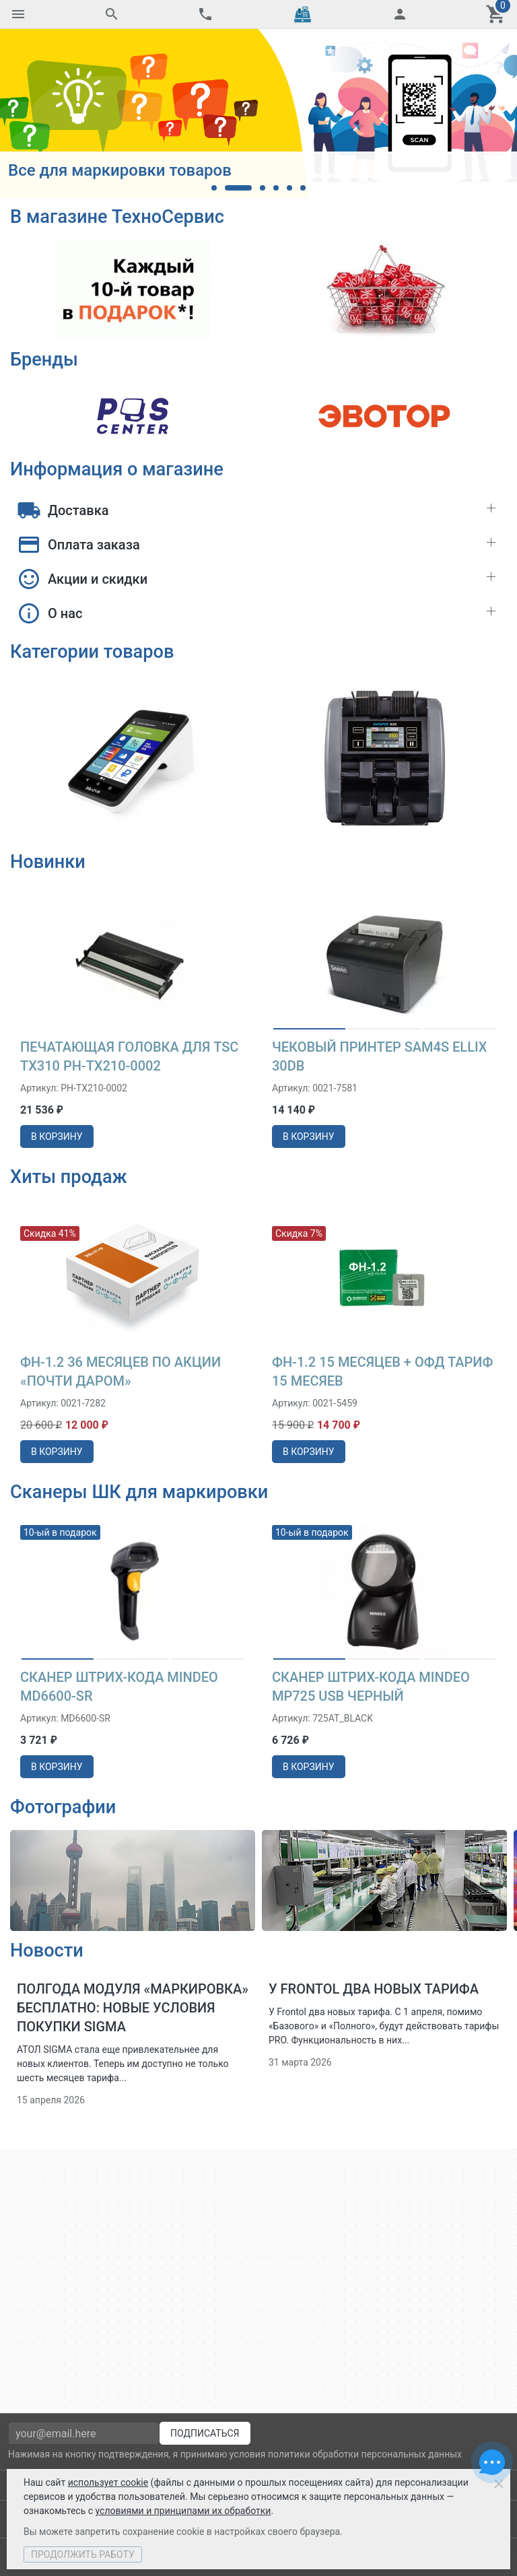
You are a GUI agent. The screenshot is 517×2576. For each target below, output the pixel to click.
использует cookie (108, 2482)
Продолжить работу (83, 2554)
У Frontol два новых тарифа (374, 1989)
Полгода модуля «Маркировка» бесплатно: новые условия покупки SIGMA (132, 2008)
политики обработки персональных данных (365, 2454)
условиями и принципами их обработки (183, 2510)
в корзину (57, 1135)
